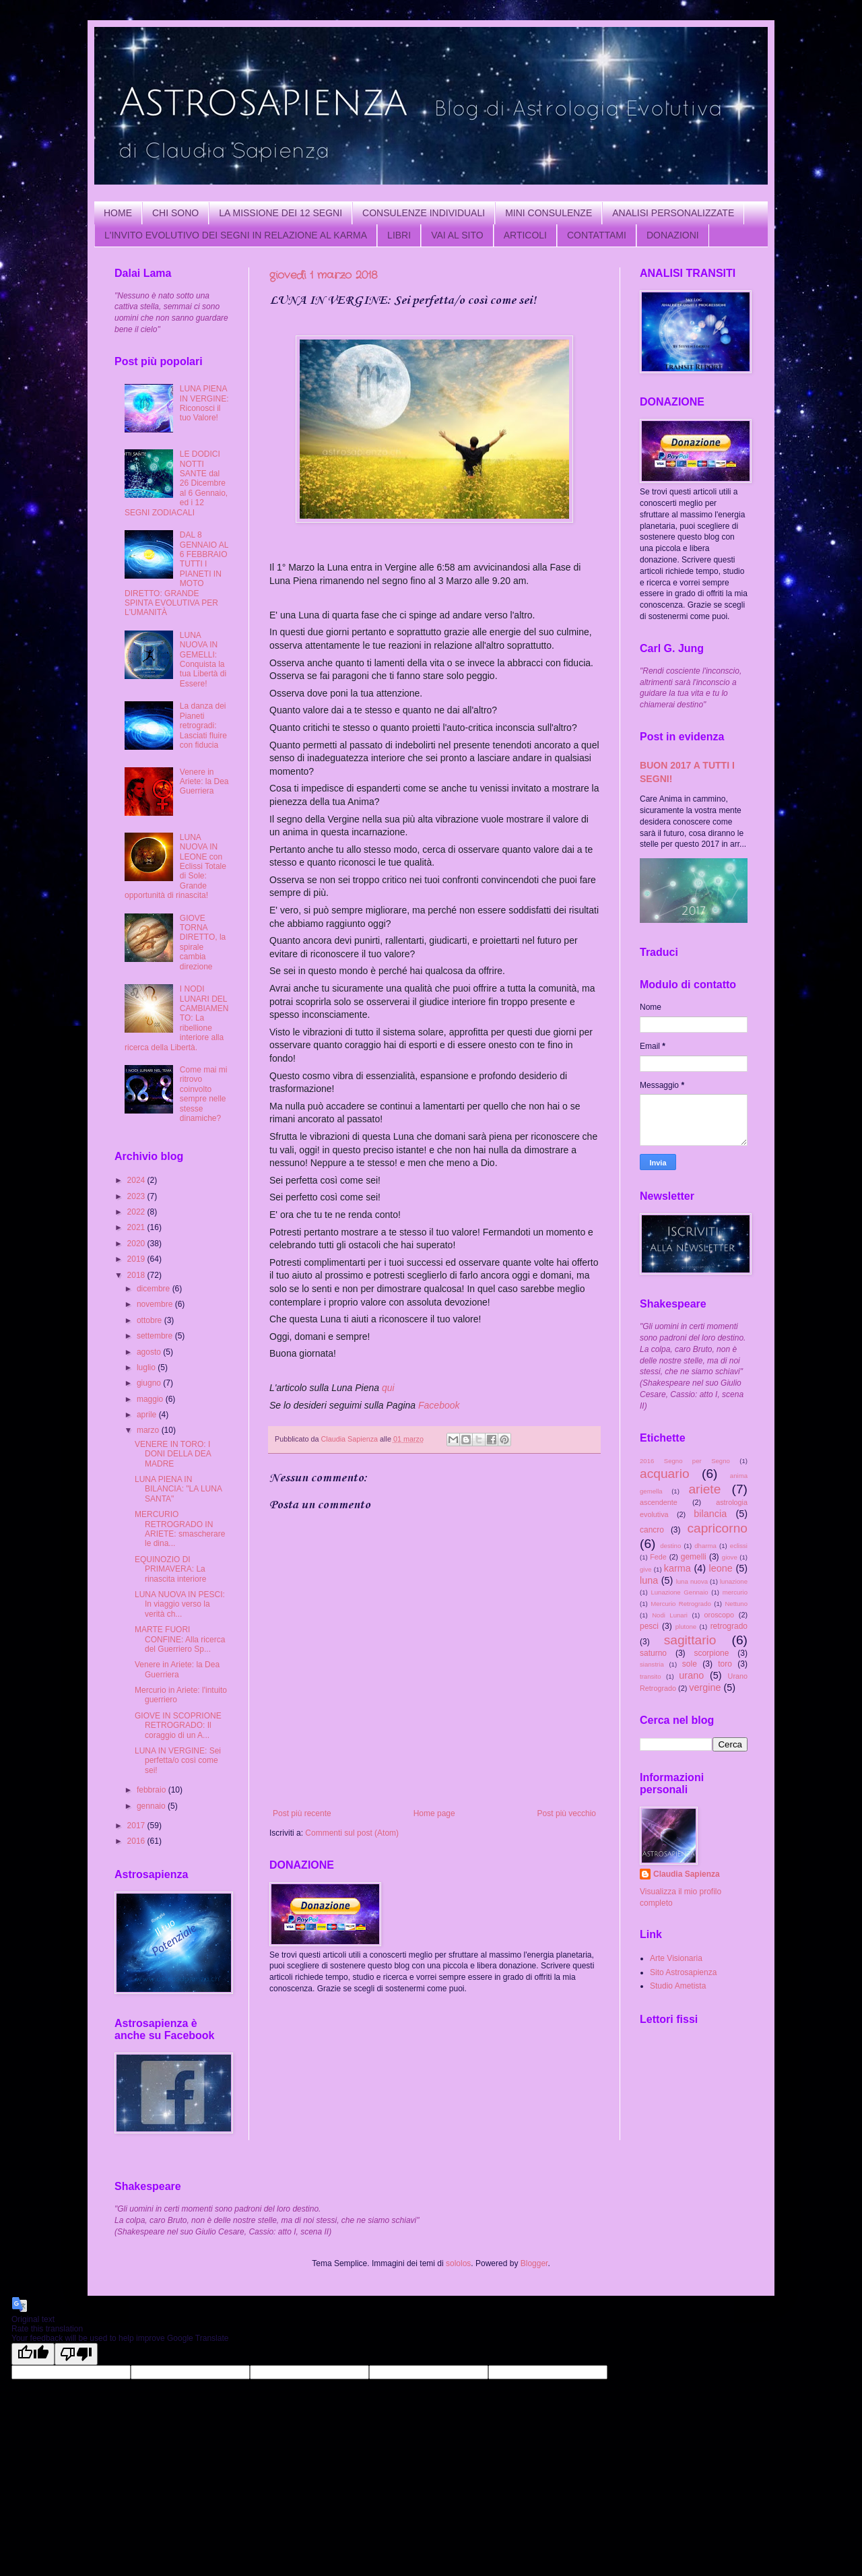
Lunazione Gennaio (679, 1592)
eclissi (739, 1545)
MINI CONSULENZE (548, 212)
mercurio (735, 1592)
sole (689, 1664)
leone (721, 1568)
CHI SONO (175, 212)
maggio (151, 1399)
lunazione (734, 1581)
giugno (150, 1383)
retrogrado (729, 1626)
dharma (705, 1545)
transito (650, 1676)
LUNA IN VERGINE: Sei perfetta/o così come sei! (178, 1760)
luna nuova (692, 1581)
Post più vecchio (566, 1813)
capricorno (717, 1528)
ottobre (150, 1320)
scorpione (711, 1653)
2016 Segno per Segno (685, 1460)
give (646, 1569)
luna (649, 1580)
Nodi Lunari (670, 1615)
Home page (434, 1813)
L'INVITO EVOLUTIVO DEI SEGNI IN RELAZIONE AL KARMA (235, 235)
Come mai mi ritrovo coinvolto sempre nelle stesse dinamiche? (204, 1094)
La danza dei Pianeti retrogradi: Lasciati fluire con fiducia (203, 725)
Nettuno (736, 1603)
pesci (649, 1626)
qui (388, 1387)
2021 (137, 1227)
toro (725, 1664)
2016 (137, 1841)
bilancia (710, 1513)
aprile (148, 1414)
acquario (665, 1474)
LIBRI (399, 235)
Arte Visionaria (676, 1958)
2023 (137, 1196)
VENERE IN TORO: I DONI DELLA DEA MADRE (173, 1454)
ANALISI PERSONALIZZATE (673, 212)
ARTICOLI (525, 235)
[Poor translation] (76, 2354)
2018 (137, 1275)
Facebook (438, 1405)
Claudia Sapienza (686, 1874)
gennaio (152, 1806)
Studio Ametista (678, 1986)
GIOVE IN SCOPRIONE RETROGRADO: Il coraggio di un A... (178, 1725)
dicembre (154, 1288)
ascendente (658, 1502)
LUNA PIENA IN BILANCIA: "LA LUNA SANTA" (178, 1489)
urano (691, 1675)
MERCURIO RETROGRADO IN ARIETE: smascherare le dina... (180, 1529)
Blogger (534, 2263)
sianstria (652, 1664)
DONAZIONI (672, 235)
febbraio (152, 1790)
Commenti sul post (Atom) (352, 1833)
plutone (685, 1626)
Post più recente (302, 1813)
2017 (137, 1825)
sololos (458, 2263)
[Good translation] (33, 2354)
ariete (704, 1489)
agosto (150, 1352)
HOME (118, 212)
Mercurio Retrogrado (681, 1603)
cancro (652, 1530)
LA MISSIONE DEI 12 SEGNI (280, 212)
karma (677, 1568)
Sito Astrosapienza (683, 1972)
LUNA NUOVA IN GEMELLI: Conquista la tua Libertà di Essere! (203, 659)
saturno (653, 1653)
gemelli (693, 1556)
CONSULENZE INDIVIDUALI (423, 212)
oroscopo (719, 1615)
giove (729, 1557)
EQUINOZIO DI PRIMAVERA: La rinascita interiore (170, 1569)
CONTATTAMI (596, 235)
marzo (149, 1430)
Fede (658, 1557)
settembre (156, 1336)
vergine (705, 1687)
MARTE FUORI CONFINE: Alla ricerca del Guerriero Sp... (180, 1639)
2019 (137, 1259)
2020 (137, 1243)
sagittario (690, 1640)
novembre (156, 1304)
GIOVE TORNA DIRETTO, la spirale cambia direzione (203, 942)
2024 (137, 1180)
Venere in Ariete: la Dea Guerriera (204, 781)
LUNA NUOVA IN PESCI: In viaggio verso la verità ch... (180, 1604)
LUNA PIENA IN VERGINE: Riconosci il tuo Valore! (204, 403)
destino (670, 1545)
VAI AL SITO (457, 235)
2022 (137, 1212)
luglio (147, 1367)
